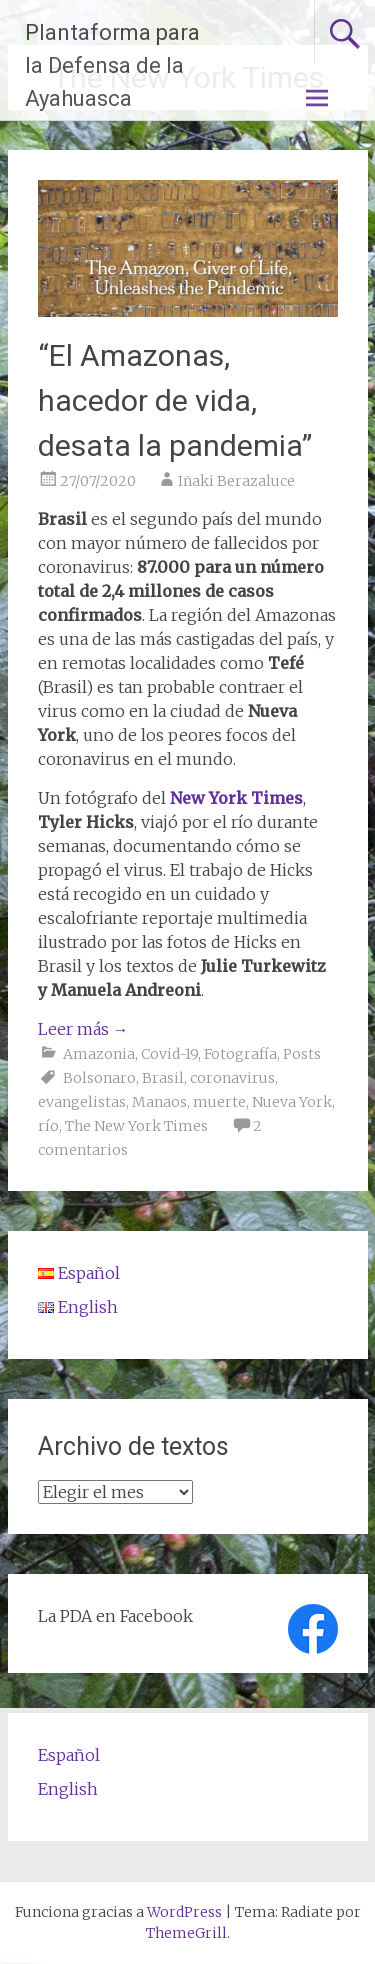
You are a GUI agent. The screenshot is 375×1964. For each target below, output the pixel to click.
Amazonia (99, 1054)
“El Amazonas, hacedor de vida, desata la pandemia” (175, 400)
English (68, 1789)
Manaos (159, 1102)
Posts (302, 1054)
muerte (219, 1102)
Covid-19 (169, 1054)
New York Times (236, 798)
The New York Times (136, 1126)
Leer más (83, 1029)
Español (69, 1755)
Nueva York (292, 1102)
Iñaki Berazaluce (236, 481)
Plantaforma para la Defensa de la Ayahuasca (112, 65)
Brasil (163, 1078)
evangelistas (82, 1102)
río (48, 1126)
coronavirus (232, 1078)
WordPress (184, 1912)
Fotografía (240, 1054)
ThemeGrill (186, 1933)
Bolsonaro (99, 1078)
